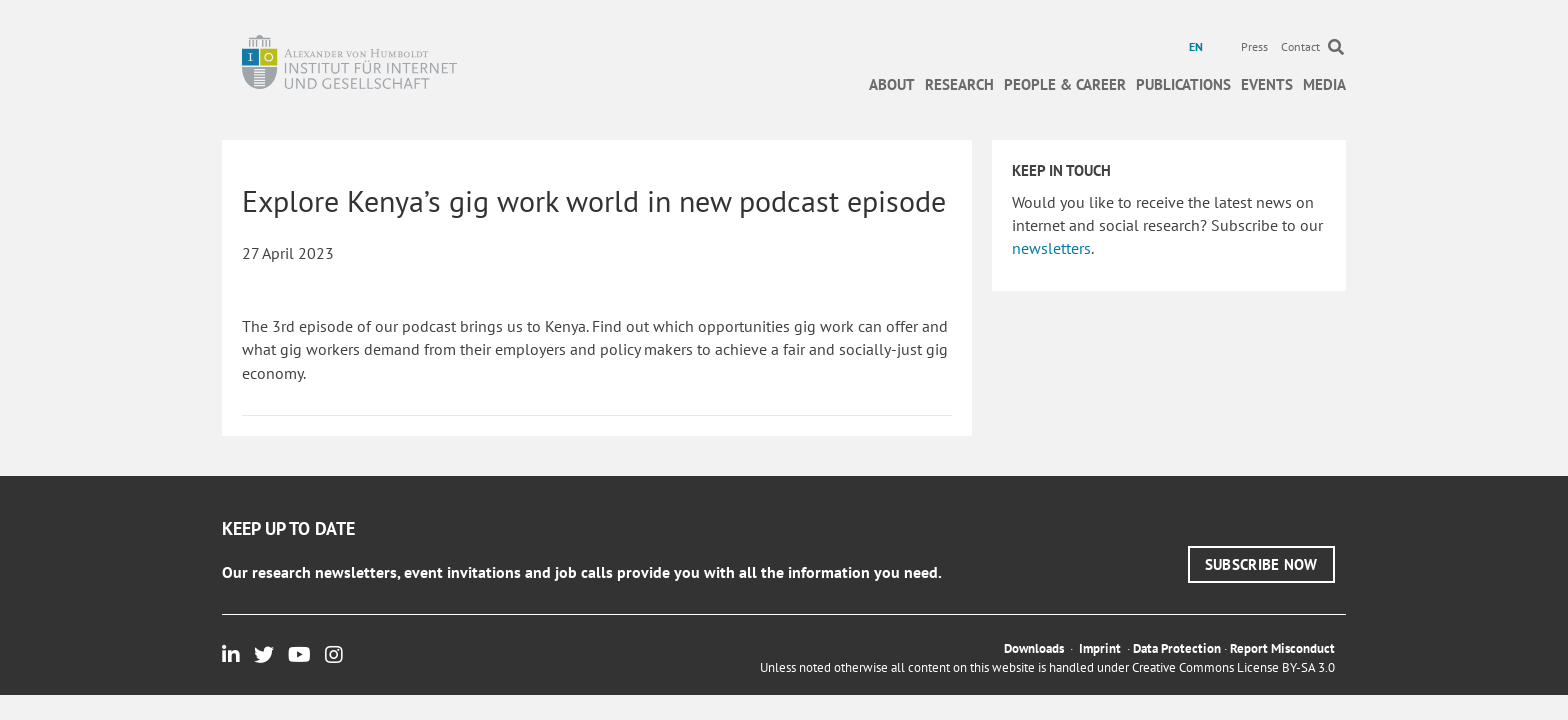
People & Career (1065, 84)
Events (1267, 84)
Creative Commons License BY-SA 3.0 (1233, 667)
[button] (1261, 564)
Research (959, 84)
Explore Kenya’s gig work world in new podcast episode (594, 200)
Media (1324, 84)
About (892, 84)
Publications (1183, 84)
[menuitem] (1198, 47)
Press (1254, 46)
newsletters (1051, 248)
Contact (1300, 46)
